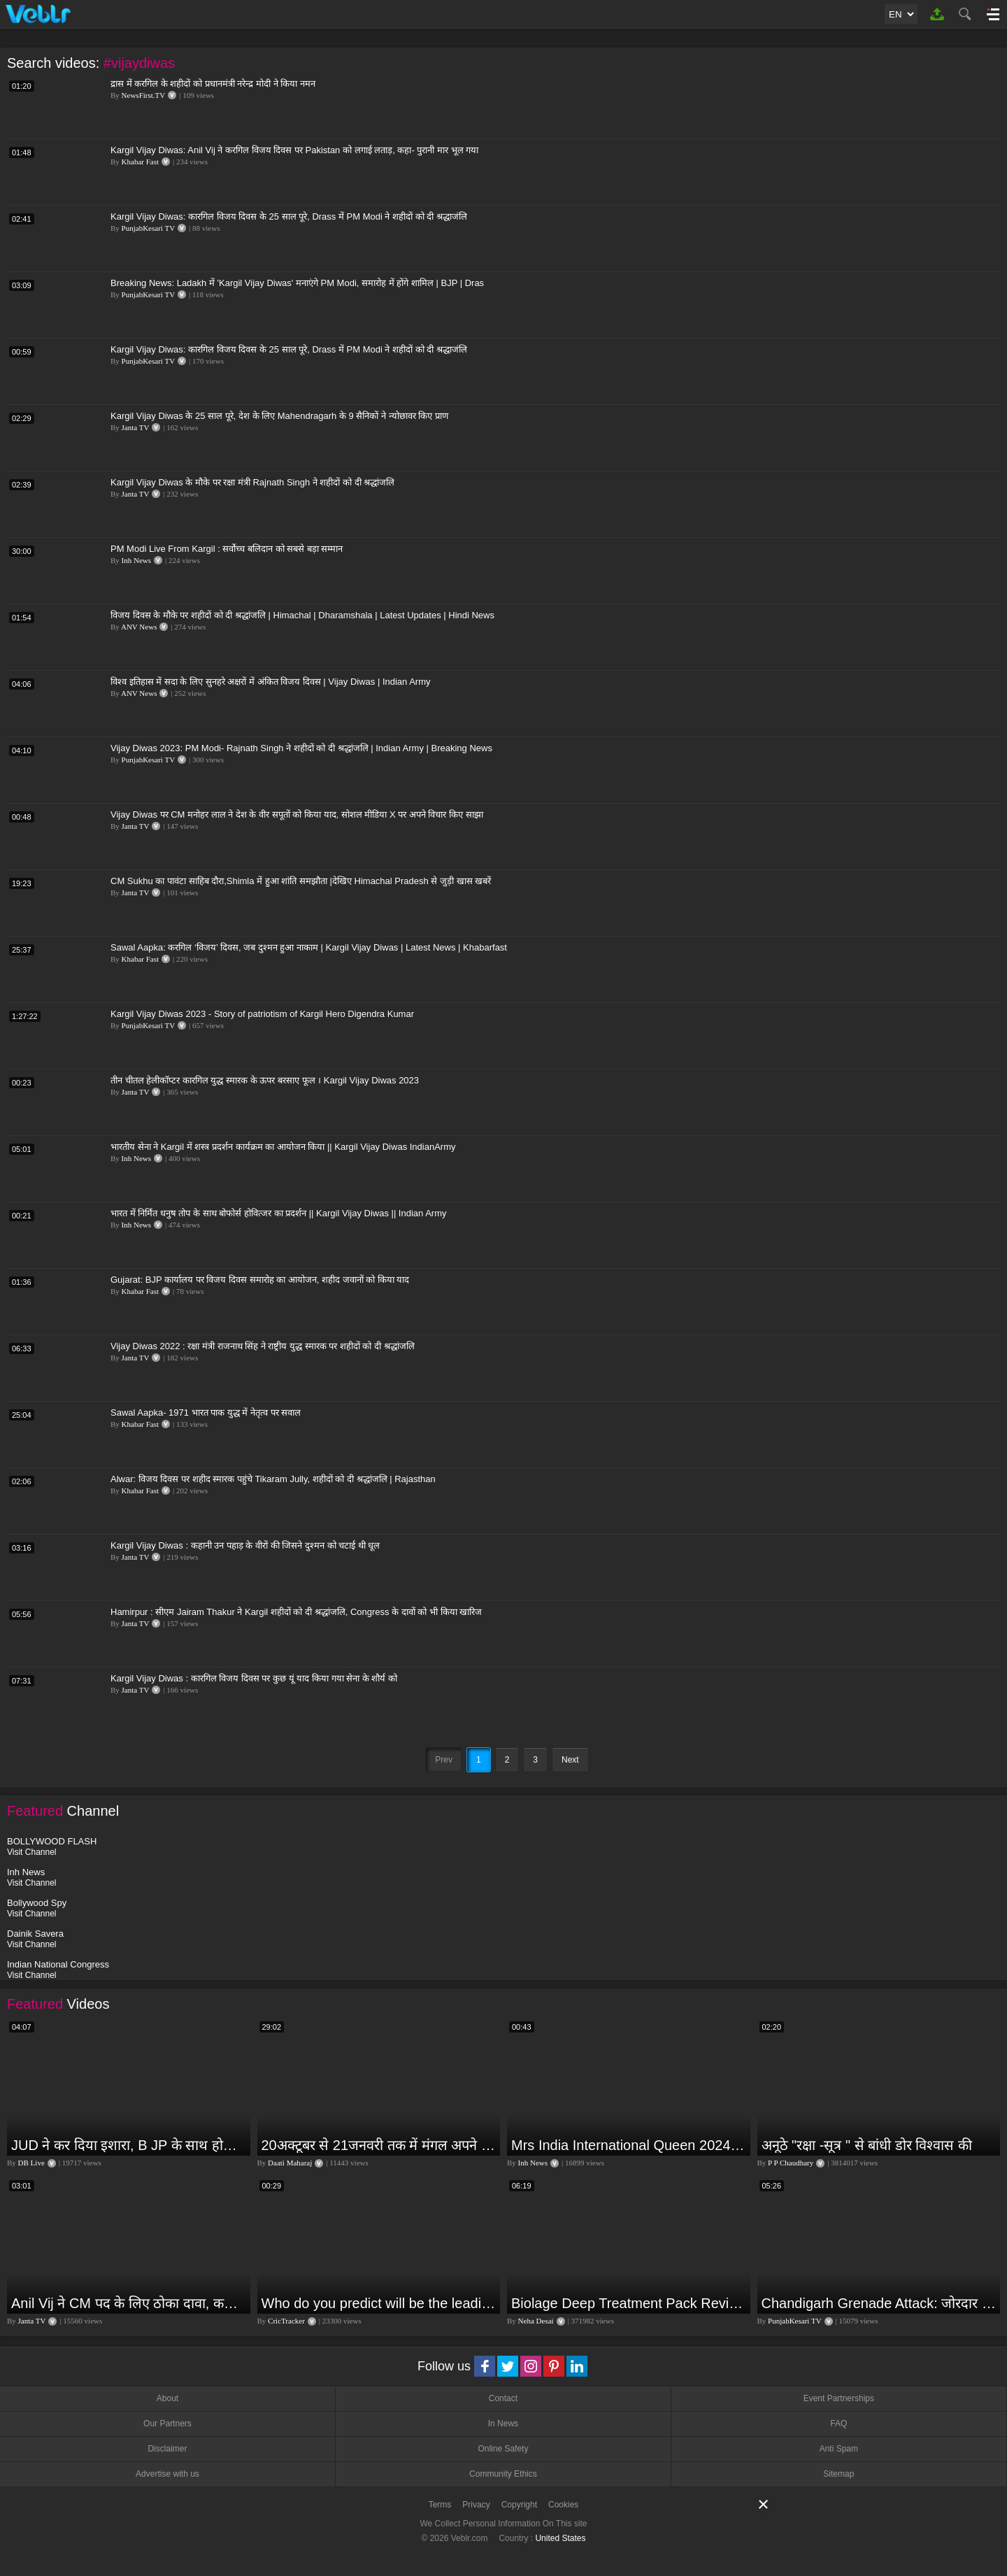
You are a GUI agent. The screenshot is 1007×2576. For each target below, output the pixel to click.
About (167, 2398)
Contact (503, 2398)
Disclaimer (167, 2449)
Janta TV (136, 427)
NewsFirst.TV (144, 95)
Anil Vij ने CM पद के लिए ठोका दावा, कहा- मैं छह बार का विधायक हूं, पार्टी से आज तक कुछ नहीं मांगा (129, 2303)
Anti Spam (839, 2449)
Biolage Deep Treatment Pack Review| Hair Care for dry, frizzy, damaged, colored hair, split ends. (629, 2303)
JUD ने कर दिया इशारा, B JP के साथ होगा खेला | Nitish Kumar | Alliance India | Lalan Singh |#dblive (129, 2145)
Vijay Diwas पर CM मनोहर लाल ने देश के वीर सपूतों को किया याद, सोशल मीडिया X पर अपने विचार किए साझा (296, 814)
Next (570, 1760)
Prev (443, 1760)
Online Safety (503, 2449)
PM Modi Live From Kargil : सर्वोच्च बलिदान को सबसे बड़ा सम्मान (226, 548)
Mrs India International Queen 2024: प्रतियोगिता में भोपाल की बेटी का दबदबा (629, 2145)
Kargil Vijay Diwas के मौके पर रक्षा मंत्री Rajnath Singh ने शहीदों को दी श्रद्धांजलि (252, 482)
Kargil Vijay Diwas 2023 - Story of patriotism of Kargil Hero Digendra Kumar (262, 1014)
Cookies (563, 2505)
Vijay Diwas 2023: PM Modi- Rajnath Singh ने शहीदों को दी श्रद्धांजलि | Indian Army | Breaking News (301, 748)
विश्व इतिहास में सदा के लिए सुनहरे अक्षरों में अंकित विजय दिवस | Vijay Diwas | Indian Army (270, 681)
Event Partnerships (839, 2398)
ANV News (139, 626)
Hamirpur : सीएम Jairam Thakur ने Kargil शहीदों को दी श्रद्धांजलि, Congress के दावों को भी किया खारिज (296, 1612)
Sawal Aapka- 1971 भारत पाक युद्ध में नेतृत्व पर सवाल (205, 1412)
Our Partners (167, 2423)
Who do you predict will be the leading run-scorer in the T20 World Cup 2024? (379, 2303)
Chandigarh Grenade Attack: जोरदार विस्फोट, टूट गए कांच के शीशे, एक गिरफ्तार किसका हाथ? (879, 2303)
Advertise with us (167, 2474)
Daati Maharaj (290, 2162)
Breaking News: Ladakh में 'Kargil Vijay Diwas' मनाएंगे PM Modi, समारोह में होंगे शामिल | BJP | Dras (297, 283)
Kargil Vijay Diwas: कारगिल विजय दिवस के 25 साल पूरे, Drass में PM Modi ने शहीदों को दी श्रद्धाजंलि (288, 216)
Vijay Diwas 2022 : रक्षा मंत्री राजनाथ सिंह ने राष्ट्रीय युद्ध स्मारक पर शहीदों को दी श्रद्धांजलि (262, 1346)
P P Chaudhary (790, 2162)
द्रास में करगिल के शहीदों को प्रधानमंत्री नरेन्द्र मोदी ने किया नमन (212, 83)
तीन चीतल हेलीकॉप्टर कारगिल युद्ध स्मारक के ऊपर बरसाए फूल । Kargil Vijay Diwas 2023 (264, 1080)
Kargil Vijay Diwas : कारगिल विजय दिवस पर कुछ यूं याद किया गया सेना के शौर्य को (253, 1678)
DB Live (31, 2162)
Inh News (136, 560)
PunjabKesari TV (148, 228)
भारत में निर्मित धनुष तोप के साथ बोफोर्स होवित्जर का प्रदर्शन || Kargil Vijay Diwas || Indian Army (278, 1213)
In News (503, 2423)
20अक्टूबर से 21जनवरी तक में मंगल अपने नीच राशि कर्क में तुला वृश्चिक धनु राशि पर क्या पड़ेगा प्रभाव (379, 2145)
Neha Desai (536, 2321)
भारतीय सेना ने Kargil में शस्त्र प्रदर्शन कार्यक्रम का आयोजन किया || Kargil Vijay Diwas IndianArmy (283, 1146)
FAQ (838, 2423)
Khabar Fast (140, 161)
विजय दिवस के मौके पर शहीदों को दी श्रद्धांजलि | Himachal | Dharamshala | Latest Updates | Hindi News (302, 615)
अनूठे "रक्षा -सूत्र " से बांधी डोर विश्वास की (867, 2145)
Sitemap (838, 2474)
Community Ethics (503, 2474)
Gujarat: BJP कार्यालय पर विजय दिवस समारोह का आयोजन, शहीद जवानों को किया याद (259, 1279)
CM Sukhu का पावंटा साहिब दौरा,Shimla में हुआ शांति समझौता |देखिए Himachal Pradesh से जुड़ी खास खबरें (300, 881)
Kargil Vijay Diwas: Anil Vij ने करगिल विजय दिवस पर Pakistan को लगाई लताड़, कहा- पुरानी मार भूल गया (294, 150)
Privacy (476, 2505)
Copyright (519, 2505)
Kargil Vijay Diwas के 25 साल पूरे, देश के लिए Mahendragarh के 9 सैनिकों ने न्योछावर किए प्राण (279, 416)
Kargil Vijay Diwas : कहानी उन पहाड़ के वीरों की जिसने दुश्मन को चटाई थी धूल (245, 1545)
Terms (440, 2505)
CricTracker (286, 2321)
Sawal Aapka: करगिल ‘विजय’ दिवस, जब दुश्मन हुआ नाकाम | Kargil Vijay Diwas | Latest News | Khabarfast (308, 947)
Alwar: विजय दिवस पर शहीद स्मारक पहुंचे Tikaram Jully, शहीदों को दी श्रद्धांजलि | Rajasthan (273, 1479)
